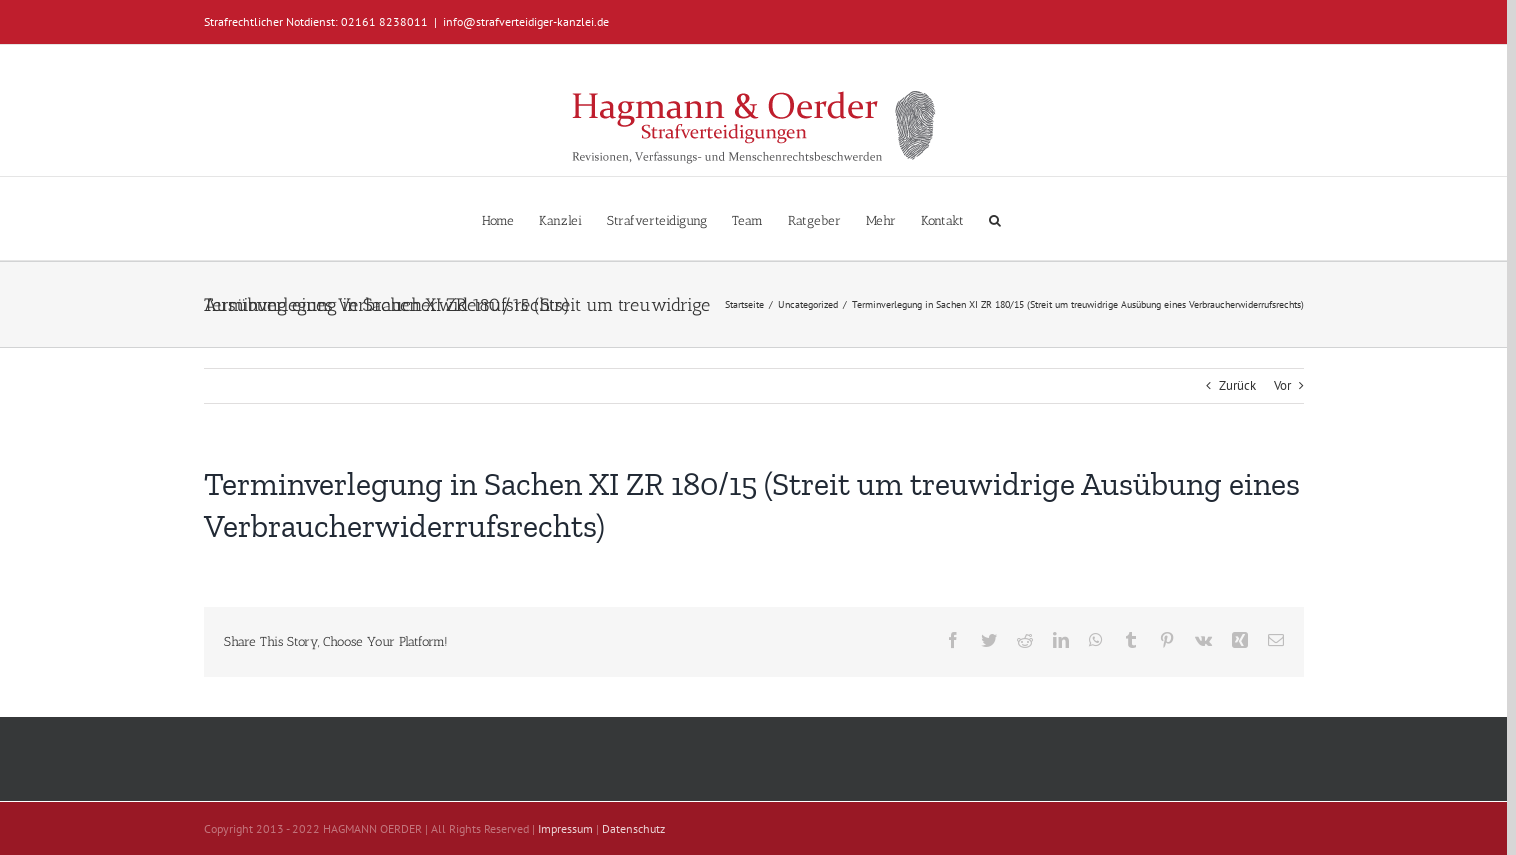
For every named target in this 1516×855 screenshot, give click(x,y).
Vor (1282, 385)
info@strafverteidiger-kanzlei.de (526, 21)
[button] (995, 218)
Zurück (1237, 385)
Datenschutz (633, 828)
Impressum (565, 828)
